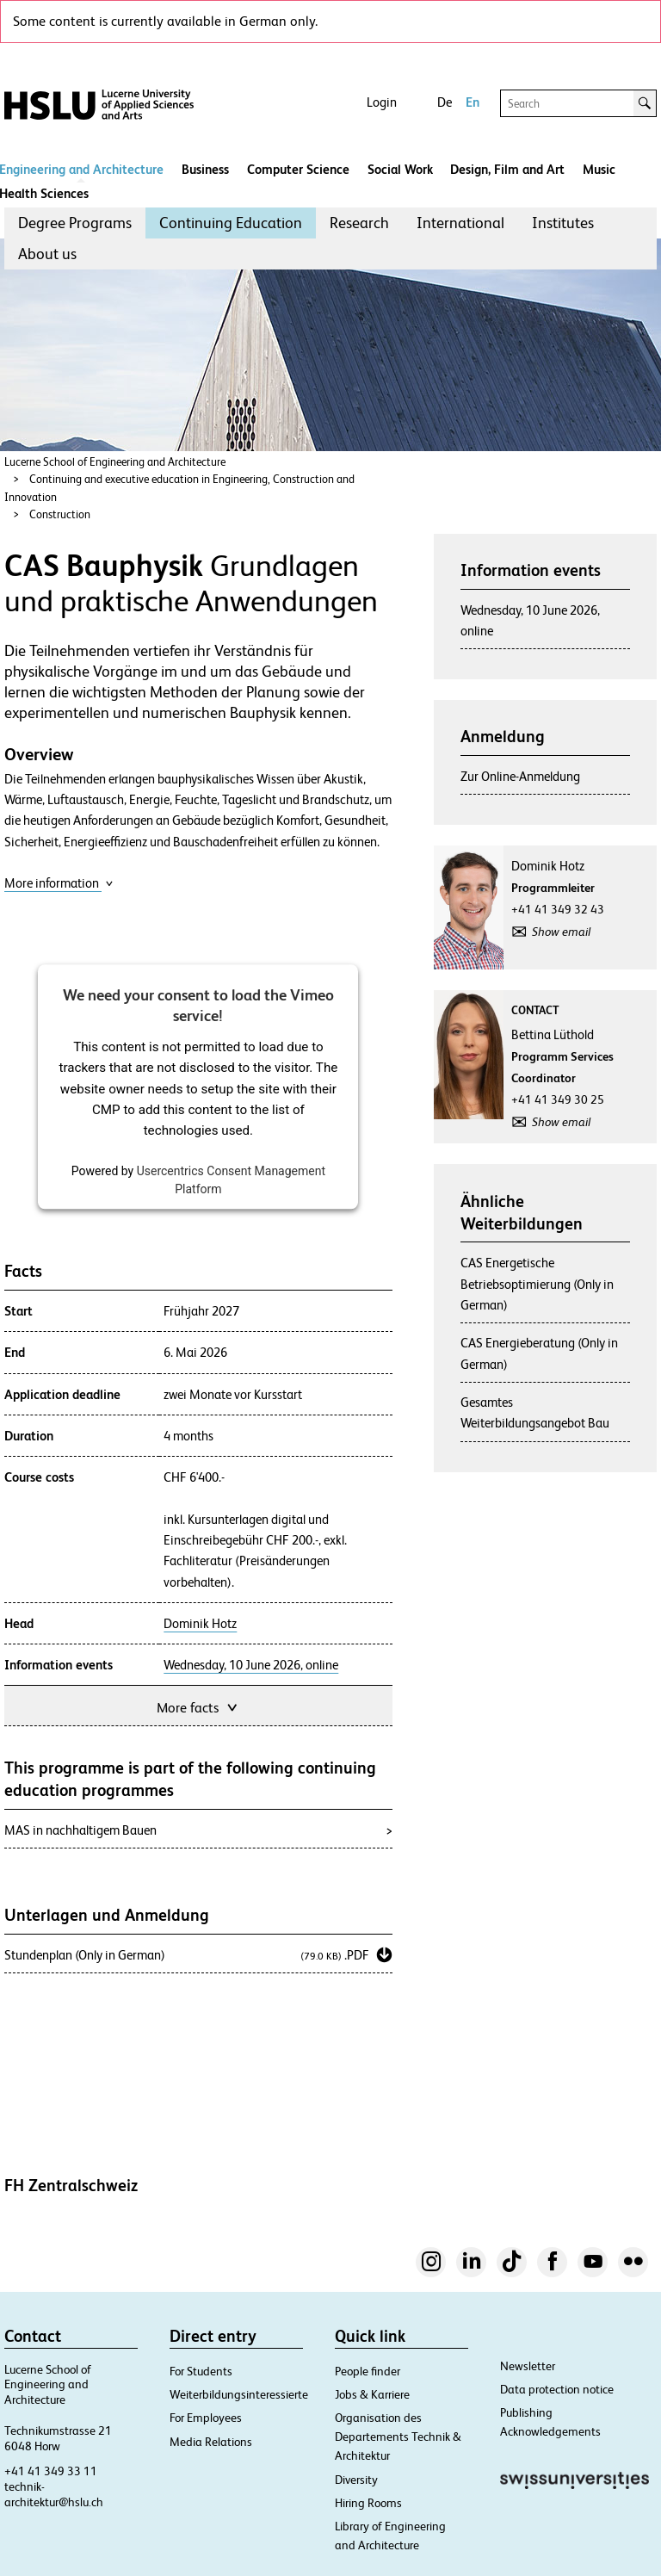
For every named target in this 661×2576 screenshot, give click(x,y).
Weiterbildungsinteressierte (239, 2394)
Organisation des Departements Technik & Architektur (398, 2436)
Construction (59, 514)
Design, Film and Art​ (507, 169)
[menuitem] (74, 222)
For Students (201, 2371)
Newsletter (527, 2366)
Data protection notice (557, 2389)
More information (59, 883)
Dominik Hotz (200, 1624)
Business (205, 169)
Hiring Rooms (368, 2503)
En (472, 102)
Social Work (400, 169)
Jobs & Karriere (372, 2394)
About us (47, 254)
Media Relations (211, 2442)
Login (382, 102)
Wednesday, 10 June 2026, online (251, 1665)
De (444, 102)
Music (599, 169)
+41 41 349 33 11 (50, 2471)
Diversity (356, 2479)
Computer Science (298, 169)
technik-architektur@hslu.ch (53, 2494)
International (460, 223)
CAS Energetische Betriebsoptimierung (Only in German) (537, 1283)
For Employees (206, 2417)
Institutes (563, 223)
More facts (198, 1706)
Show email (561, 931)
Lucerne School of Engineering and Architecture (114, 461)
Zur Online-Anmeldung (520, 776)
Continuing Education (230, 223)
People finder (367, 2371)
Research (359, 223)
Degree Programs (75, 223)
